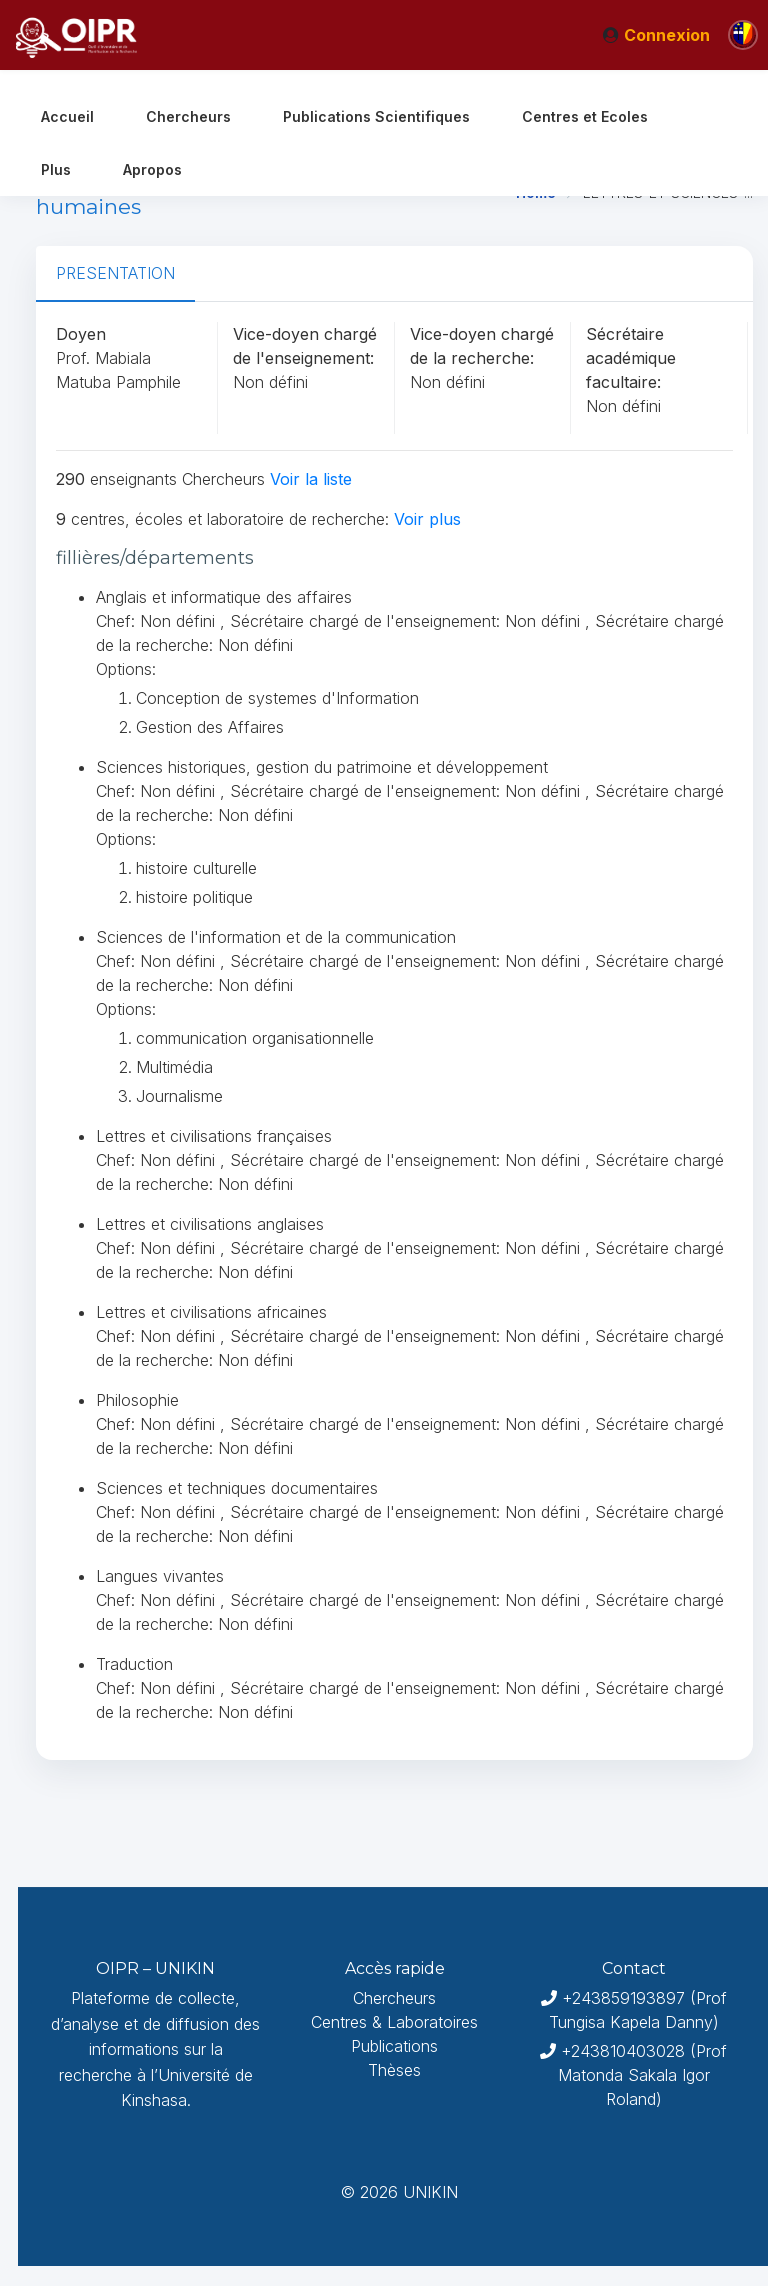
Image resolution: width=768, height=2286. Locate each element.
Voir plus (427, 519)
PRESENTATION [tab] (115, 273)
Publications (394, 2046)
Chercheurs (394, 1998)
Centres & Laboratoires (394, 2022)
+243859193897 (623, 1998)
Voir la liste (311, 479)
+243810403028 (623, 2051)
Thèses (394, 2070)
